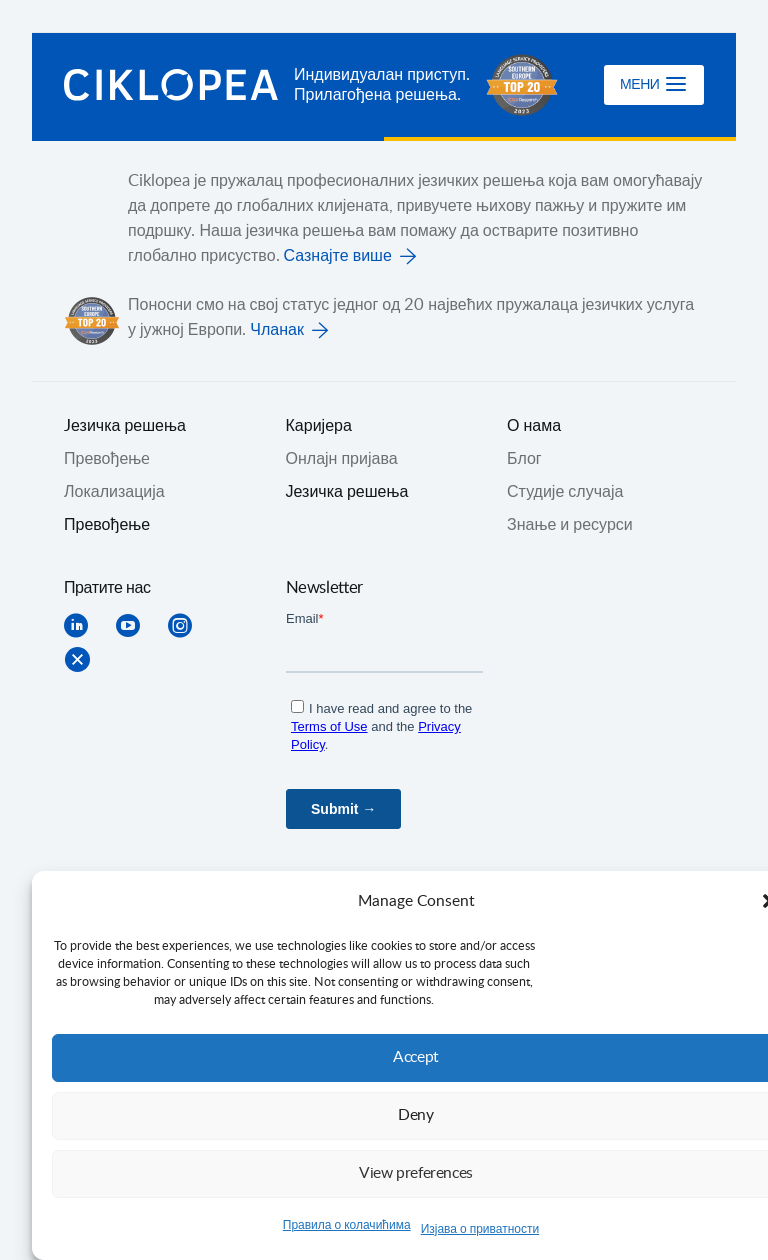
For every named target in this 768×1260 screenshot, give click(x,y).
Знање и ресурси (570, 525)
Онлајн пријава (342, 459)
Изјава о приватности (480, 1229)
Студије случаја (565, 492)
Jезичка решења (125, 426)
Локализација (114, 492)
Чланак (277, 330)
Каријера (319, 426)
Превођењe (107, 459)
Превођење (107, 525)
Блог (524, 459)
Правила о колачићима (347, 1225)
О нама (534, 426)
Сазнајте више (338, 256)
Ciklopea (171, 85)
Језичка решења (347, 492)
